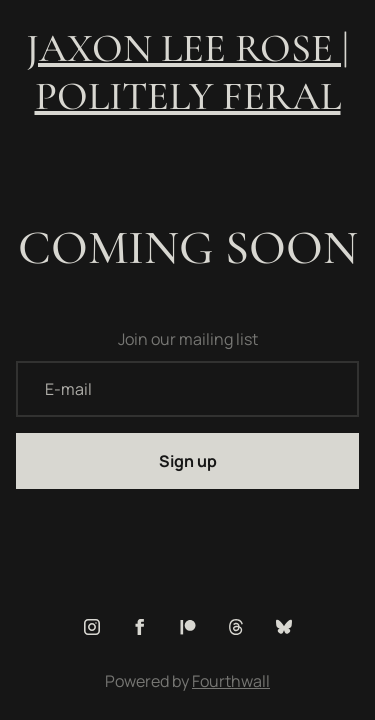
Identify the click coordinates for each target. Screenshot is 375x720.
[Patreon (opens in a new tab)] (188, 627)
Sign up (188, 461)
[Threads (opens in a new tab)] (236, 627)
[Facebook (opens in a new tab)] (140, 627)
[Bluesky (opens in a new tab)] (284, 627)
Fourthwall (231, 681)
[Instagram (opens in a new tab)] (92, 627)
